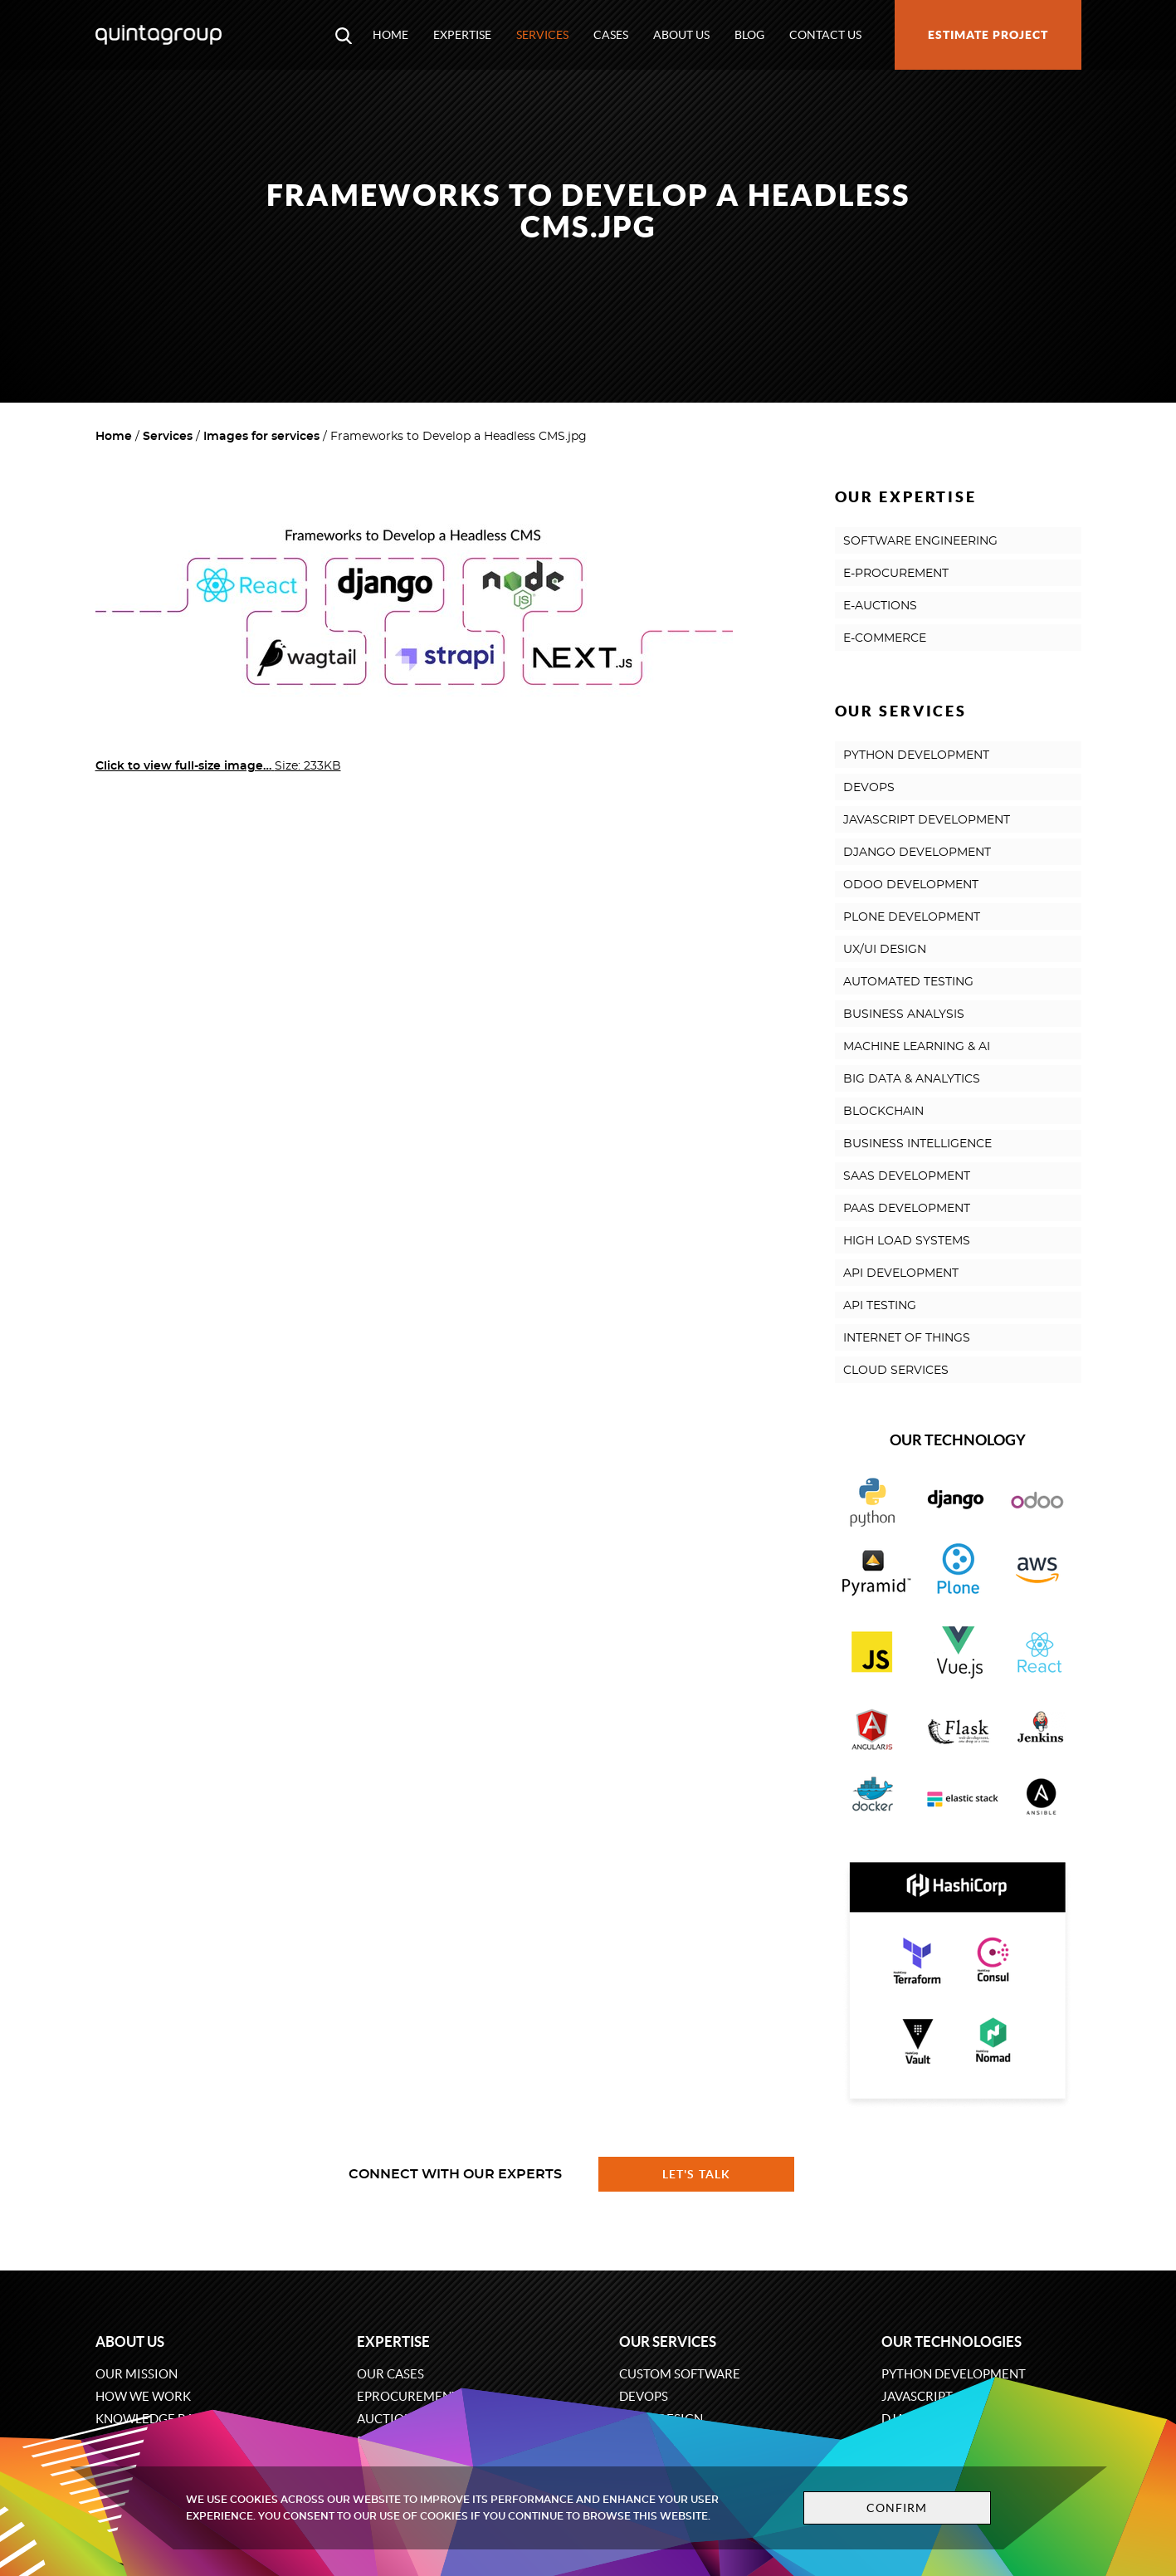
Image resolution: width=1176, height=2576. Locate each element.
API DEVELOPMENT (901, 1273)
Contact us (825, 35)
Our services (667, 2341)
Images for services (261, 436)
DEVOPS (869, 788)
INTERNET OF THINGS (906, 1338)
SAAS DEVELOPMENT (906, 1176)
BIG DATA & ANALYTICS (911, 1079)
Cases (610, 35)
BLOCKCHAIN (883, 1111)
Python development (953, 2374)
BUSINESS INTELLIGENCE (917, 1144)
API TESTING (879, 1306)
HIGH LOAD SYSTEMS (906, 1241)
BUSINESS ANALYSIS (903, 1014)
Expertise (462, 35)
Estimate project (988, 35)
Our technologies (951, 2341)
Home (390, 35)
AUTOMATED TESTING (908, 982)
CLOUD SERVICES (896, 1370)
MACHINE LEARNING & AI (916, 1047)
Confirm (897, 2508)
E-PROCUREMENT (896, 573)
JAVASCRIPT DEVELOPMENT (926, 820)
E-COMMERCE (884, 638)
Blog (749, 35)
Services (542, 35)
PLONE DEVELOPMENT (911, 917)
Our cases (390, 2374)
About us (681, 35)
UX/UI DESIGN (884, 950)
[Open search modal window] (343, 35)
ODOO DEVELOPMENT (910, 885)
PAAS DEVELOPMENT (906, 1209)
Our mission (136, 2374)
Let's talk (696, 2174)
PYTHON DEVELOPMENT (916, 755)
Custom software (679, 2374)
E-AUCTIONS (880, 606)
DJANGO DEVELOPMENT (917, 852)
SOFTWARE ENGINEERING (920, 541)
